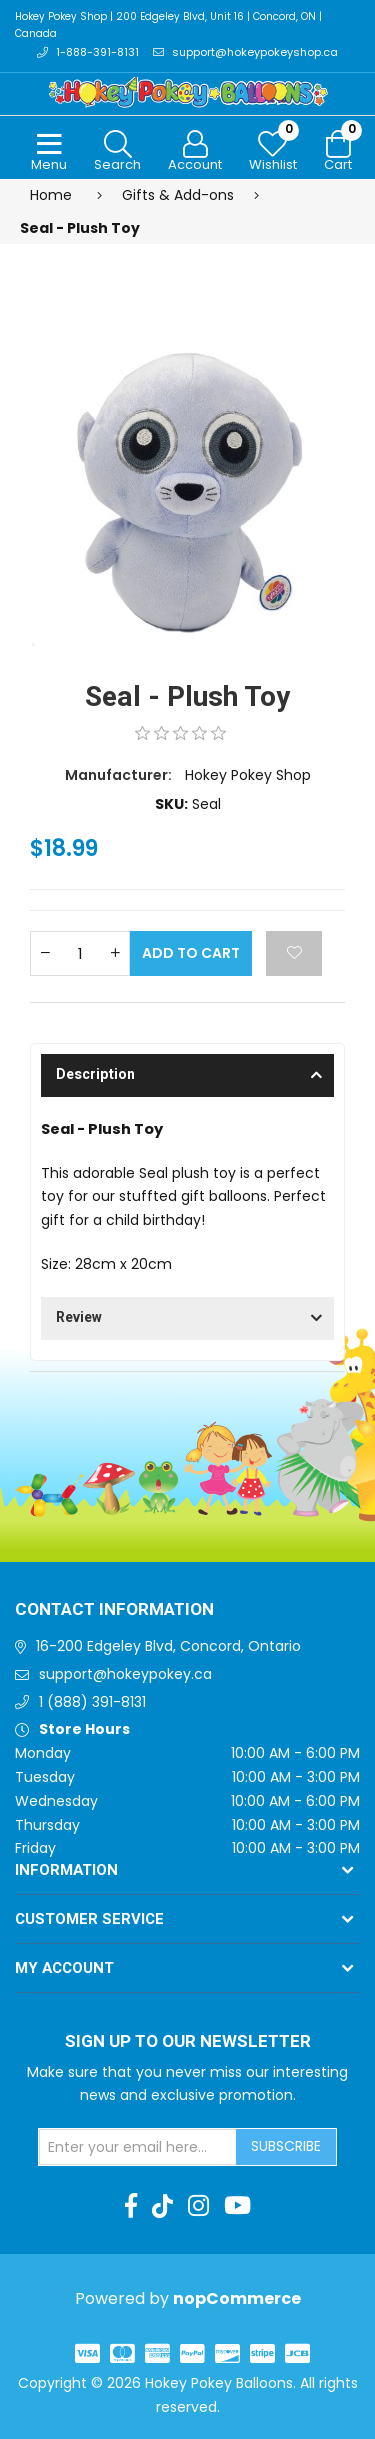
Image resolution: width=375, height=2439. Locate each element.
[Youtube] (237, 2206)
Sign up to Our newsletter (188, 2042)
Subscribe (286, 2146)
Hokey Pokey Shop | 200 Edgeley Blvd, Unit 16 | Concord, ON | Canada (168, 25)
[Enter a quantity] (80, 953)
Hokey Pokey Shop (248, 775)
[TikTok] (162, 2206)
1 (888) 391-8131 (92, 1702)
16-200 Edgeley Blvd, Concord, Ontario (168, 1646)
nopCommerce (237, 2298)
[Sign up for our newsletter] (138, 2147)
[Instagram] (198, 2206)
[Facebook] (131, 2206)
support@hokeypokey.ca (125, 1674)
